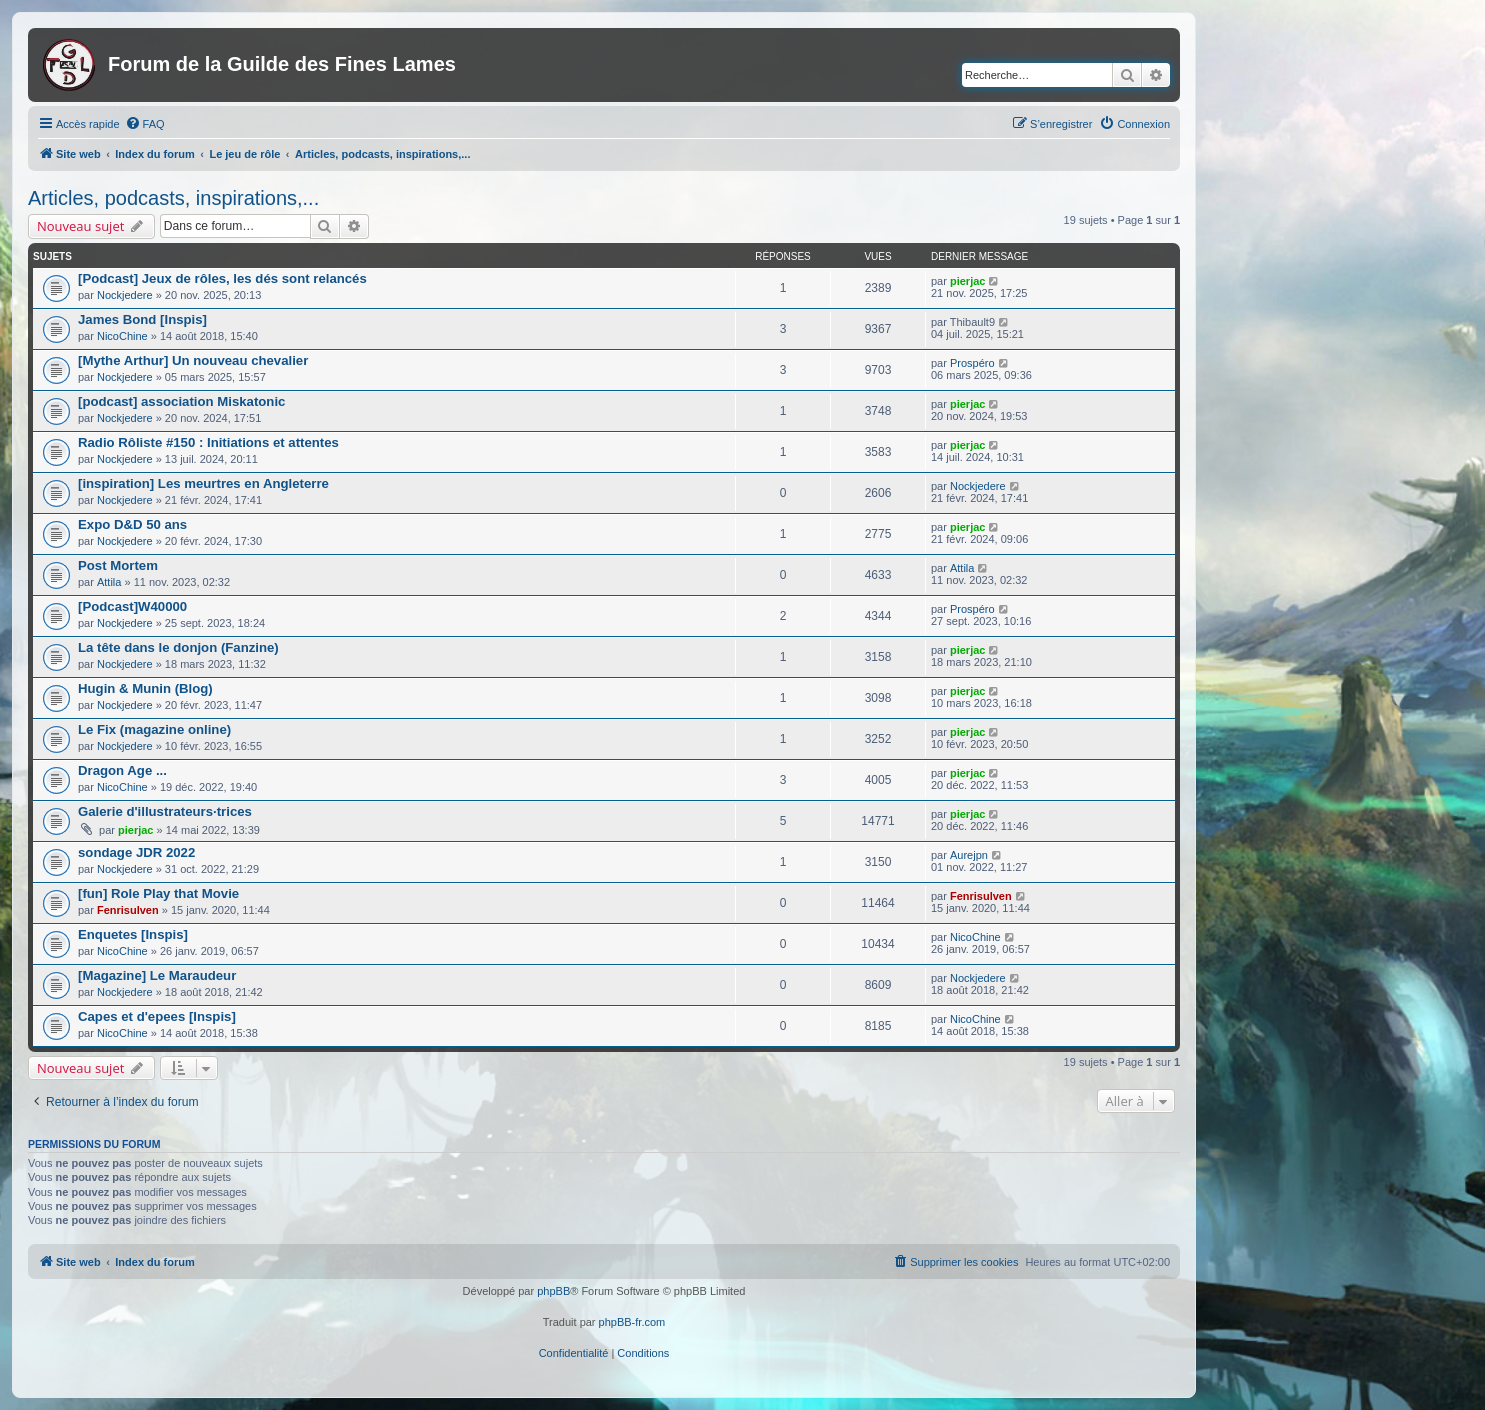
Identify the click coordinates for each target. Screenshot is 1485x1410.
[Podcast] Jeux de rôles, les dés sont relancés (222, 278)
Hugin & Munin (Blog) (145, 688)
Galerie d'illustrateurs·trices (165, 811)
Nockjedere (125, 295)
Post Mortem (118, 565)
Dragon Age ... (122, 770)
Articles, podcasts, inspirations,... (173, 198)
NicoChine (122, 336)
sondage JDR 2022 (136, 852)
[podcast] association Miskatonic (181, 401)
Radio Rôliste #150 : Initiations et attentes (208, 442)
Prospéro (972, 363)
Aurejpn (969, 855)
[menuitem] (145, 124)
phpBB (553, 1291)
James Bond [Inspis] (142, 319)
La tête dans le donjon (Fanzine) (178, 647)
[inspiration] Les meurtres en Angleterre (203, 483)
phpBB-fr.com (632, 1322)
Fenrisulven (128, 910)
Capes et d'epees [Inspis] (157, 1016)
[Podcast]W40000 (132, 606)
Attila (109, 582)
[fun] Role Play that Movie (158, 893)
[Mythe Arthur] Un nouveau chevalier (193, 360)
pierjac (967, 281)
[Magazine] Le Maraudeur (157, 975)
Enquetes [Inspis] (133, 934)
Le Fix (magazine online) (154, 729)
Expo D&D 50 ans (132, 524)
